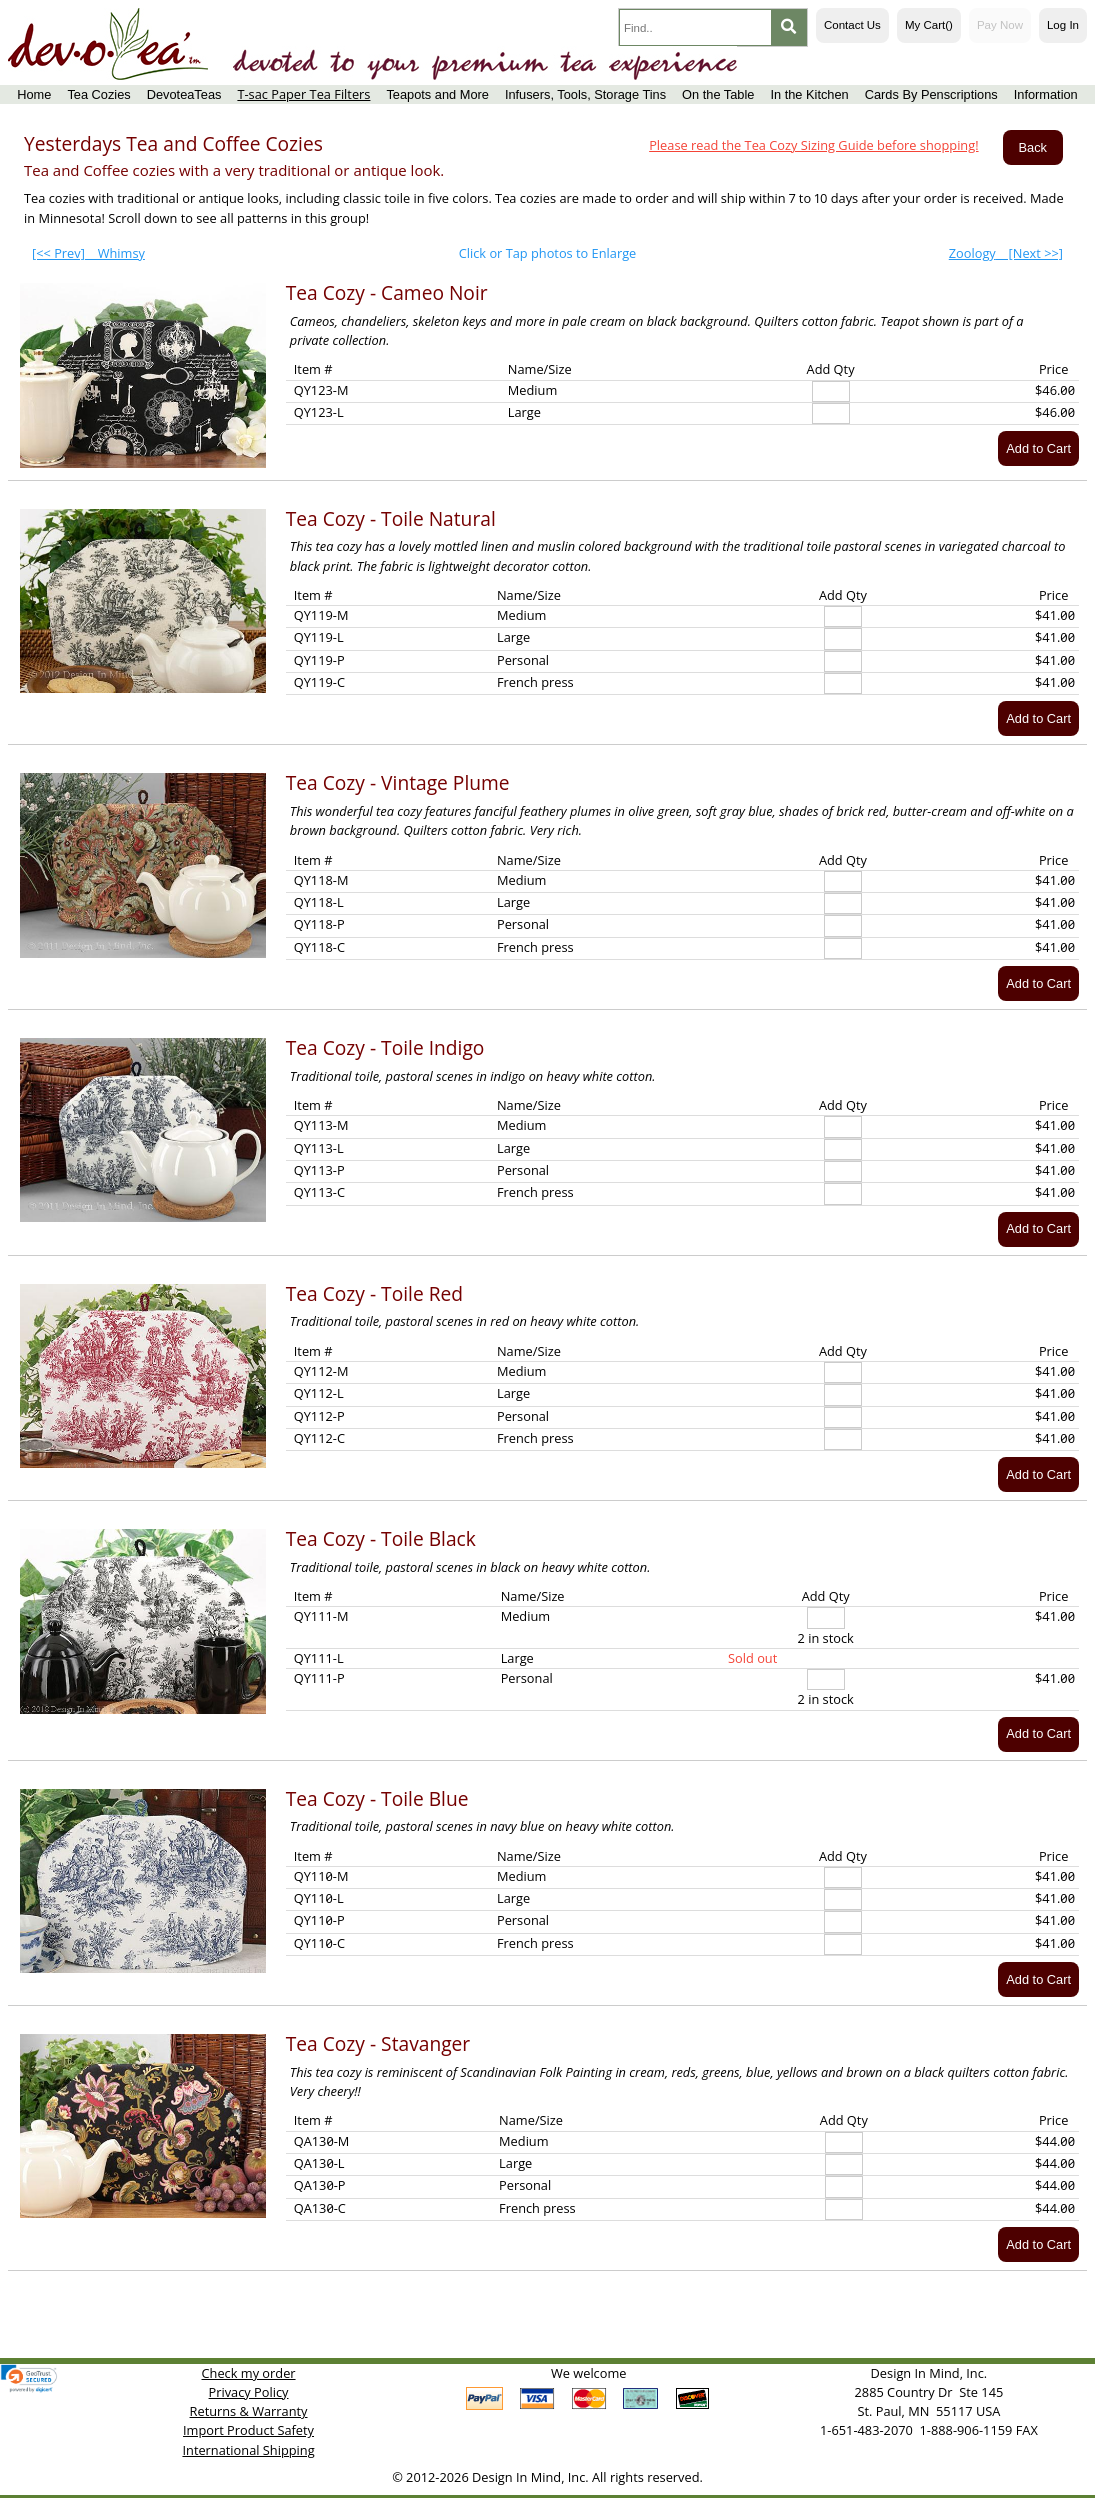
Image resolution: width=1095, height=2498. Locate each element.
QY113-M (321, 1125)
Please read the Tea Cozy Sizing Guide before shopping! (813, 145)
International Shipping (248, 2450)
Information (1046, 94)
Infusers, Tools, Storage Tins (585, 94)
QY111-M (321, 1616)
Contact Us (852, 25)
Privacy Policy (249, 2392)
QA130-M (322, 2141)
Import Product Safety (248, 2430)
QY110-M (321, 1876)
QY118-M (321, 880)
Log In (1063, 25)
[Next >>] (1006, 253)
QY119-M (321, 615)
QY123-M (321, 390)
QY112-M (321, 1371)
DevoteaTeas (184, 94)
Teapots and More (437, 94)
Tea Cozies (98, 94)
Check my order (249, 2373)
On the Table (718, 94)
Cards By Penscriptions (931, 94)
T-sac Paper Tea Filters (303, 94)
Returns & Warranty (249, 2411)
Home (34, 94)
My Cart (929, 25)
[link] (29, 2378)
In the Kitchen (809, 94)
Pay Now (1000, 25)
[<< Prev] (88, 253)
